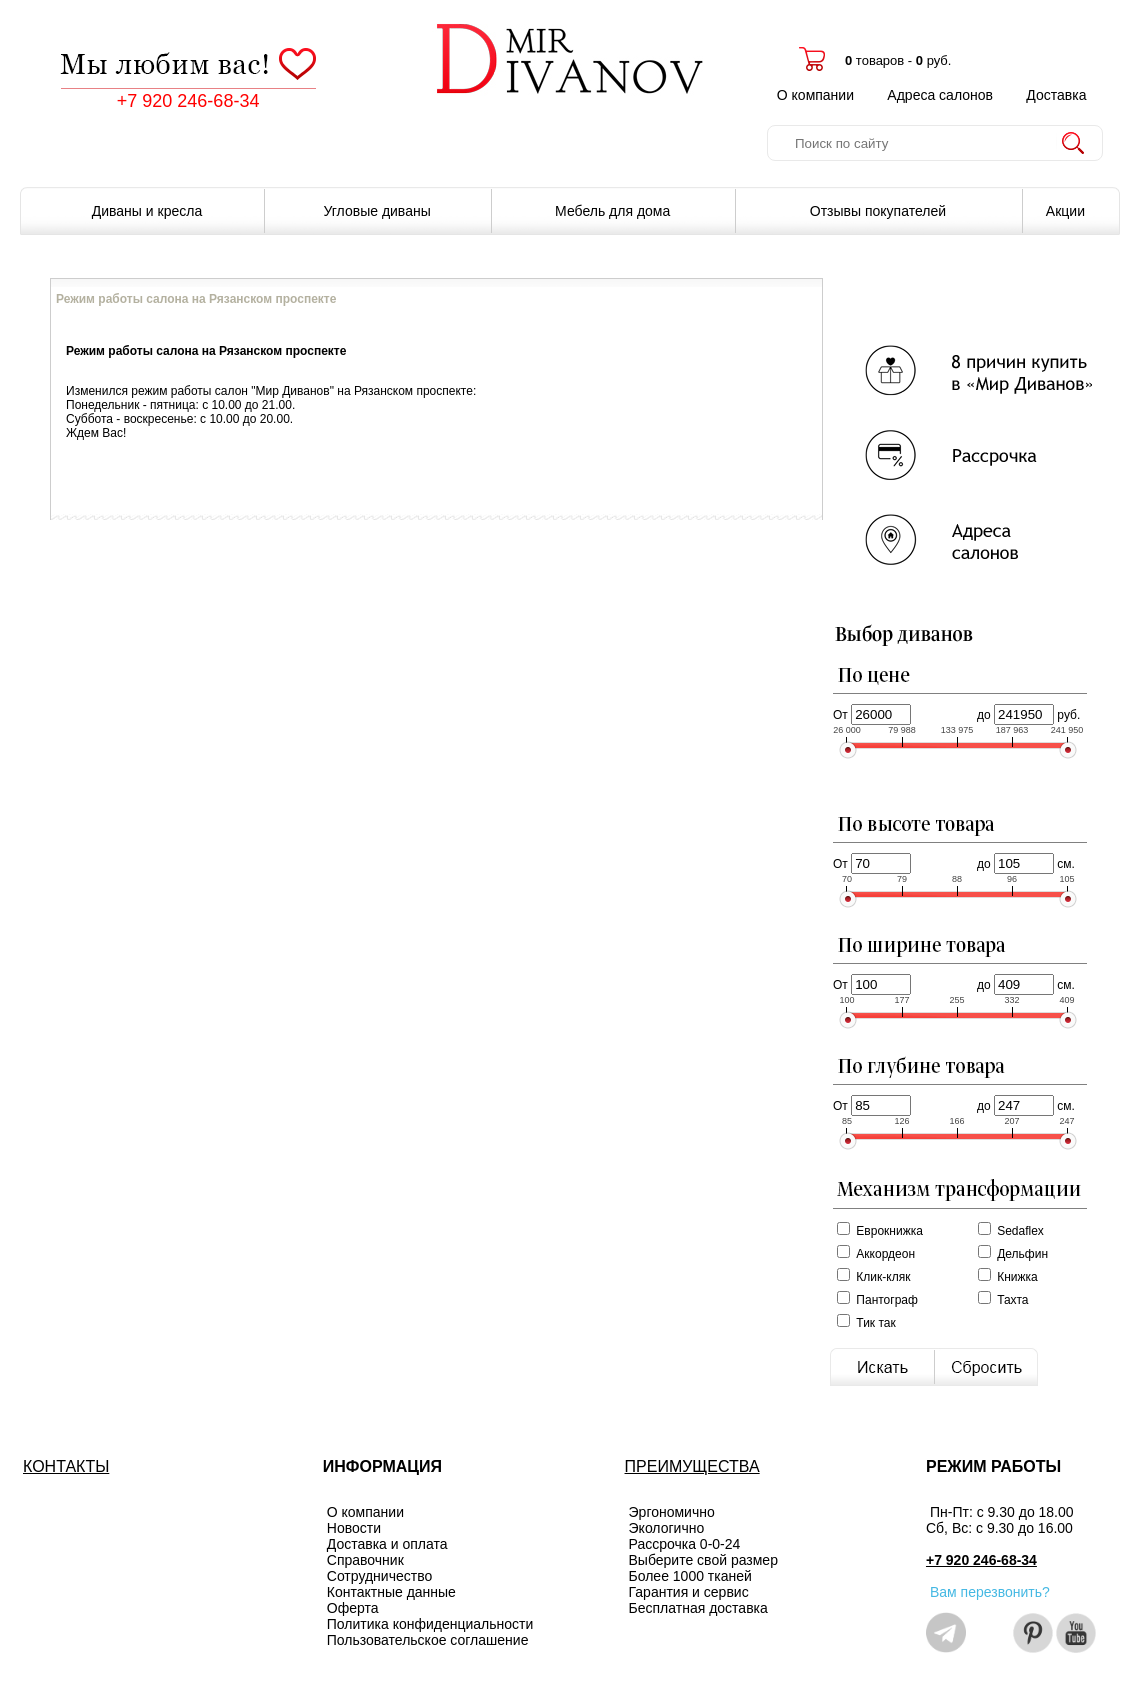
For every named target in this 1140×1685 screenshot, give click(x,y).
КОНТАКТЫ (66, 1466)
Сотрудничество (379, 1576)
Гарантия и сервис (689, 1592)
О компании (815, 95)
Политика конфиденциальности (430, 1624)
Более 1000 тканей (690, 1576)
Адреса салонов (940, 95)
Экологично (667, 1528)
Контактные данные (391, 1592)
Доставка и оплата (387, 1544)
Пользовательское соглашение (428, 1640)
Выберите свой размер (703, 1560)
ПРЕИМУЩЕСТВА (692, 1466)
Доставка (1056, 95)
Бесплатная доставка (698, 1608)
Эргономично (672, 1512)
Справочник (365, 1560)
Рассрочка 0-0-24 (685, 1544)
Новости (354, 1528)
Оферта (353, 1608)
